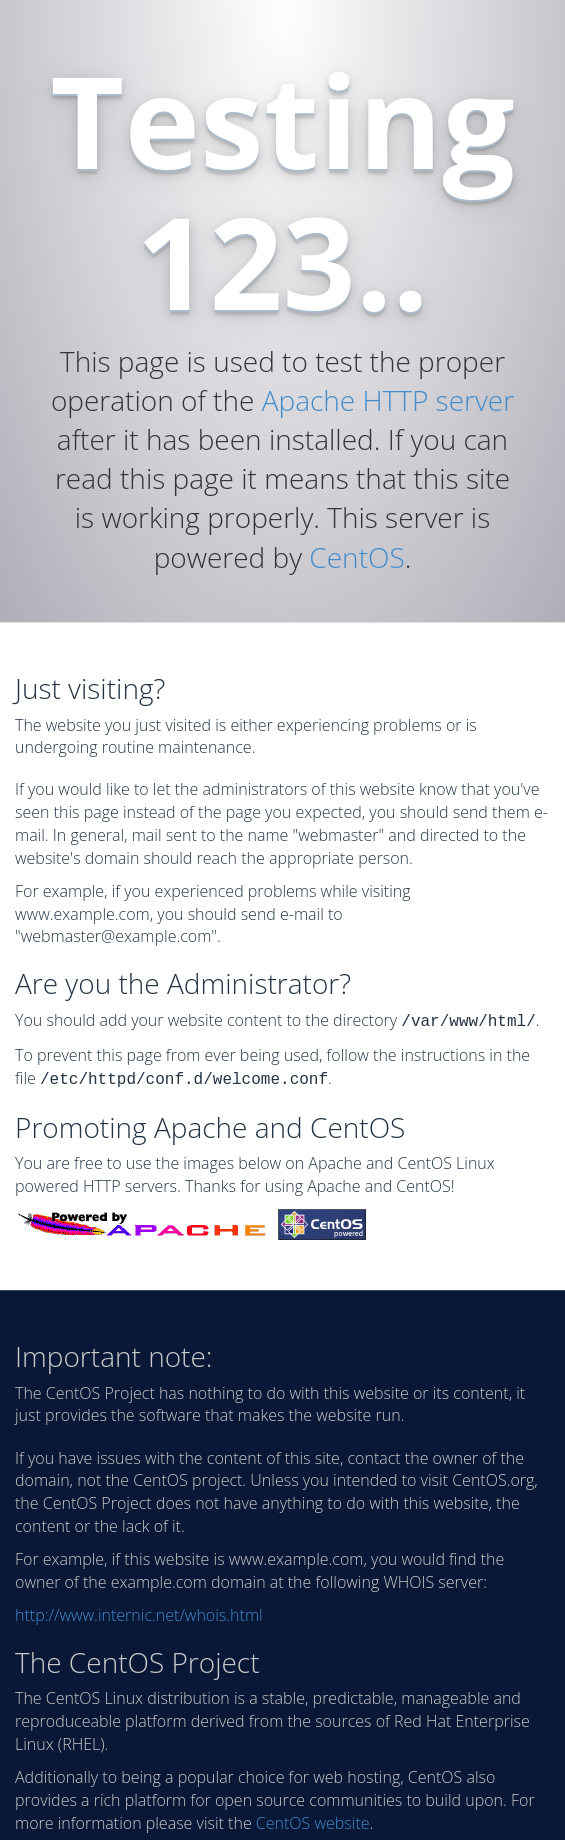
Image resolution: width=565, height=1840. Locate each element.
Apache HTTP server (388, 400)
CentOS (356, 557)
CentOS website (313, 1819)
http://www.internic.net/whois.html (139, 1611)
